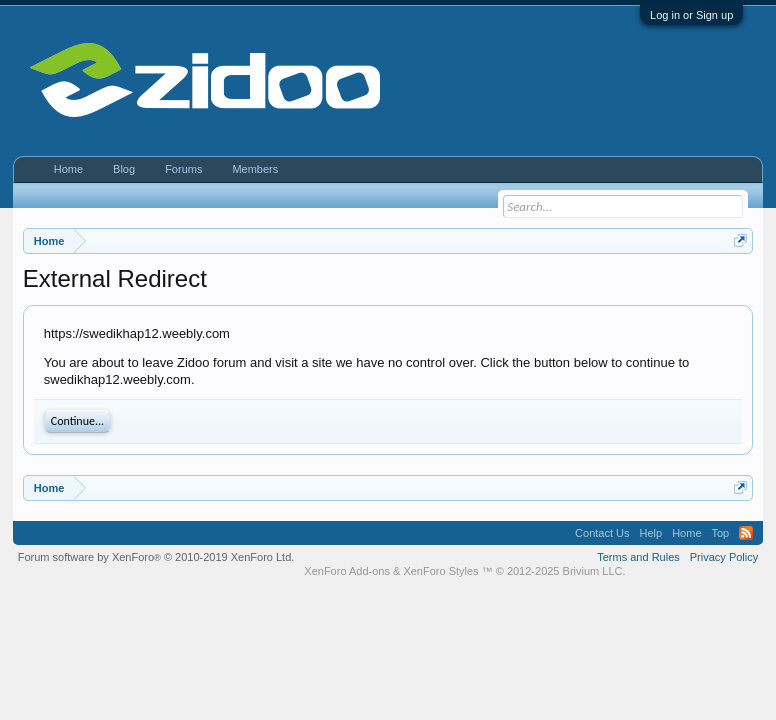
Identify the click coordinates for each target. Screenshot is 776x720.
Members (255, 169)
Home (68, 169)
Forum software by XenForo (156, 557)
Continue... (77, 421)
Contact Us (602, 533)
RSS (746, 533)
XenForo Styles (440, 571)
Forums (183, 169)
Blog (124, 169)
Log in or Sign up (691, 15)
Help (651, 533)
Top (721, 533)
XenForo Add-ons (347, 571)
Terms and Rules (638, 557)
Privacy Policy (724, 557)
